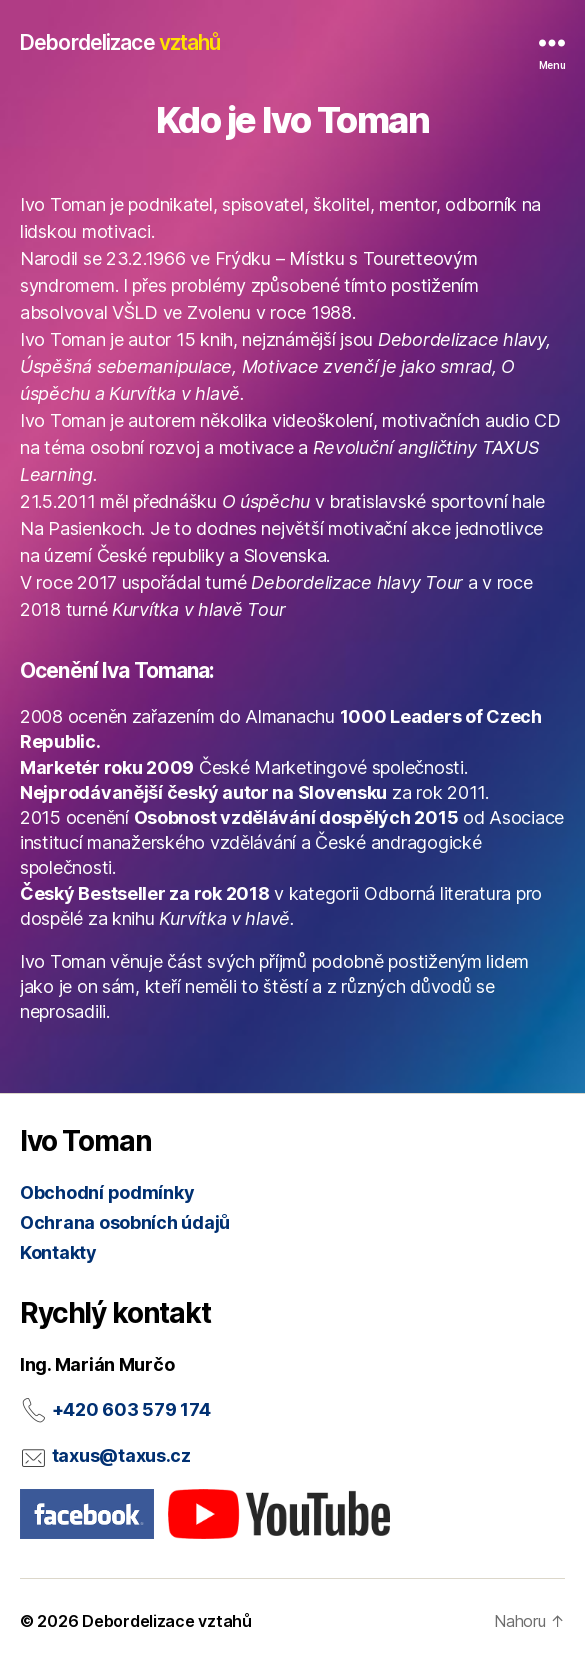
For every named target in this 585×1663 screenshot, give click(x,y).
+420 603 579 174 (131, 1409)
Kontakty (58, 1252)
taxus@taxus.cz (121, 1455)
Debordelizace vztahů (167, 1621)
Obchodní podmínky (107, 1192)
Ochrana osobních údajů (125, 1222)
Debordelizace (120, 42)
